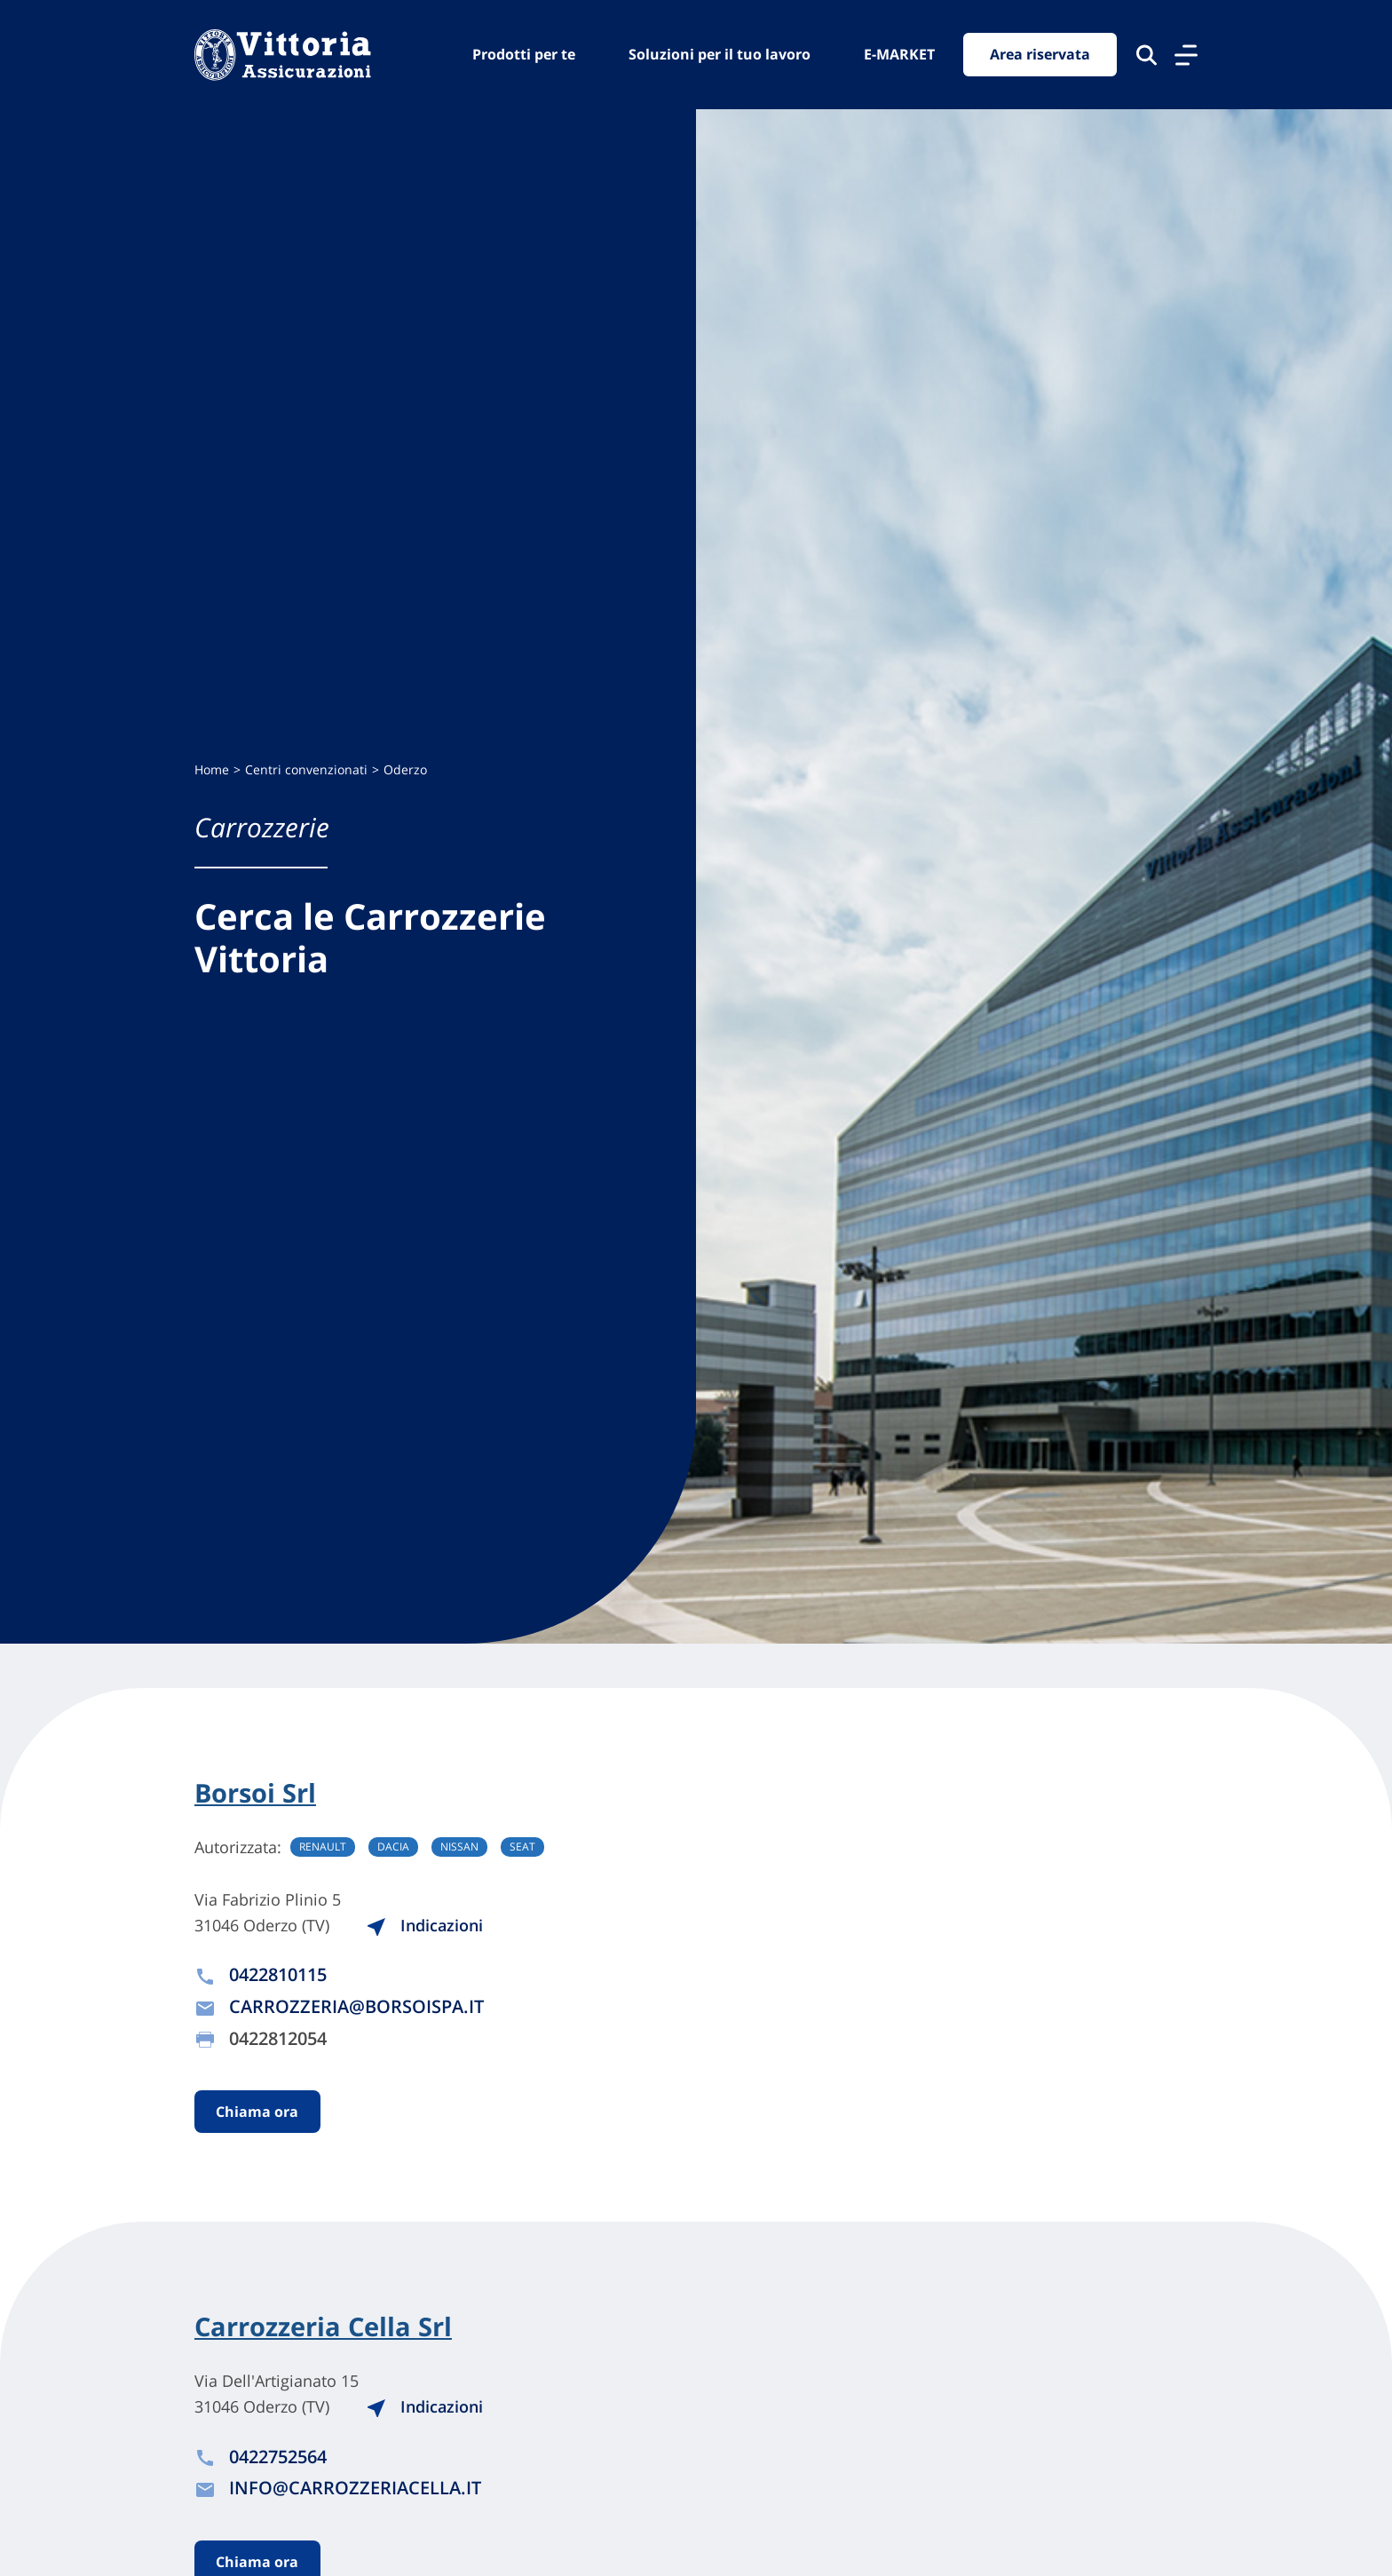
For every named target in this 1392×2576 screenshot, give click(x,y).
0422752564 (278, 2459)
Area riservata (1040, 55)
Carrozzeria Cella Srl (328, 2328)
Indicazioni (432, 1925)
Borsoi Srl (258, 1793)
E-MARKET (899, 54)
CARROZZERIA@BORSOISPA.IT (356, 2007)
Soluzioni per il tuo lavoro (720, 54)
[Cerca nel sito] (1146, 55)
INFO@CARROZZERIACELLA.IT (355, 2490)
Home (211, 769)
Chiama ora (258, 2112)
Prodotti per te (523, 54)
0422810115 (278, 1975)
